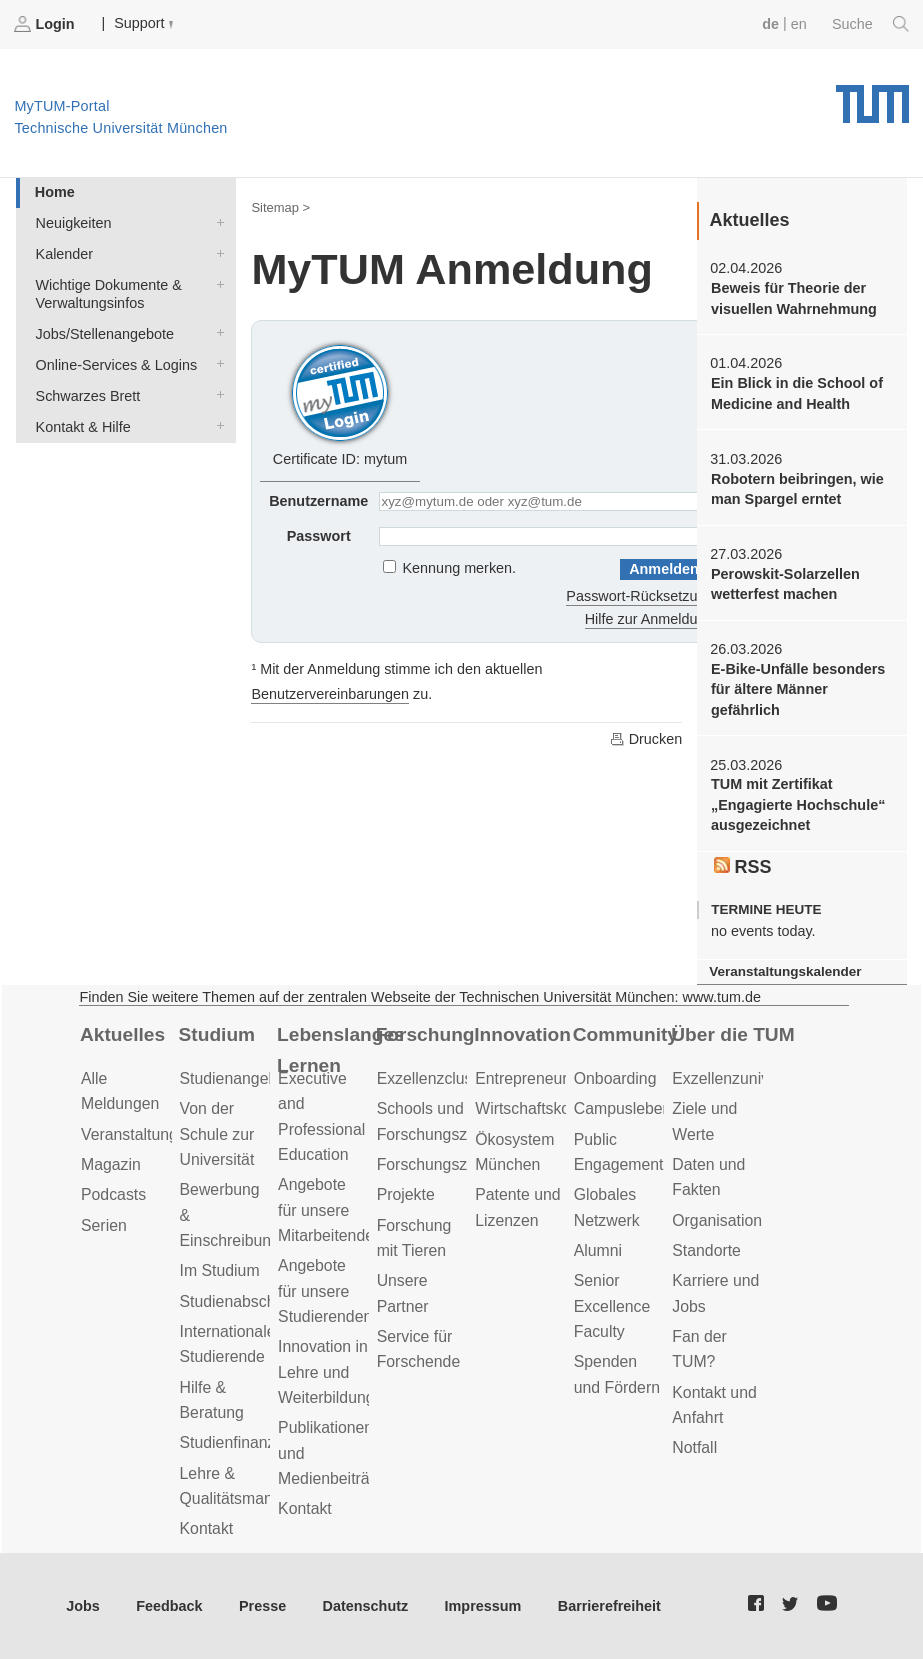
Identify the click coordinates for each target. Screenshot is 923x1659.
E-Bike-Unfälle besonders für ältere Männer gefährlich (798, 689)
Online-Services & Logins (216, 363)
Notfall (694, 1447)
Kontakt (207, 1528)
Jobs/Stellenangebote (216, 332)
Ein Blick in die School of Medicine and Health (797, 393)
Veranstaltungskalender (785, 971)
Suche (870, 24)
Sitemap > (280, 207)
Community (625, 1034)
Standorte (706, 1250)
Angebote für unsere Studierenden (325, 1291)
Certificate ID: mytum (340, 402)
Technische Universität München (872, 97)
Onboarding (615, 1078)
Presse (262, 1606)
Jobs (83, 1606)
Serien (104, 1225)
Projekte (406, 1194)
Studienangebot (235, 1078)
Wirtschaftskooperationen (564, 1108)
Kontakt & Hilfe (216, 425)
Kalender (216, 252)
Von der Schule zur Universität (217, 1134)
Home (55, 192)
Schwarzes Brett (216, 394)
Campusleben (623, 1108)
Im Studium (220, 1270)
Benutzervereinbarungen (330, 694)
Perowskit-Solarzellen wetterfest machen (785, 584)
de (770, 24)
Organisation (717, 1220)
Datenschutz (366, 1606)
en (799, 24)
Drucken (646, 739)
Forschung (425, 1034)
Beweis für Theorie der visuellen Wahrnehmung (794, 298)
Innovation (522, 1034)
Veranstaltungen (138, 1134)
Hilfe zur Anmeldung (649, 619)
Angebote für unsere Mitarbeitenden (330, 1210)
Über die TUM (732, 1034)
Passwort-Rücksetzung (639, 596)
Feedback (169, 1606)
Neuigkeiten (216, 221)
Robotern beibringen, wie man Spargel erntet (797, 489)
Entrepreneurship (535, 1078)
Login (46, 24)
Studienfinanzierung (250, 1442)
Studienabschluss (242, 1301)
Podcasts (113, 1194)
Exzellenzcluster (434, 1078)
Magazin (111, 1164)
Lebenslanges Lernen (339, 1050)
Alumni (598, 1250)
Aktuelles (122, 1034)
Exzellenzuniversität (742, 1078)
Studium (217, 1034)
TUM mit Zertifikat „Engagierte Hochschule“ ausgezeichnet (798, 804)
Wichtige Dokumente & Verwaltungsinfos (216, 283)
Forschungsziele (434, 1164)
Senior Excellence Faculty (612, 1306)
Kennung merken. (460, 568)
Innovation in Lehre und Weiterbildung (326, 1372)
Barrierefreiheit (609, 1606)
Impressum (483, 1606)
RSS (743, 867)
